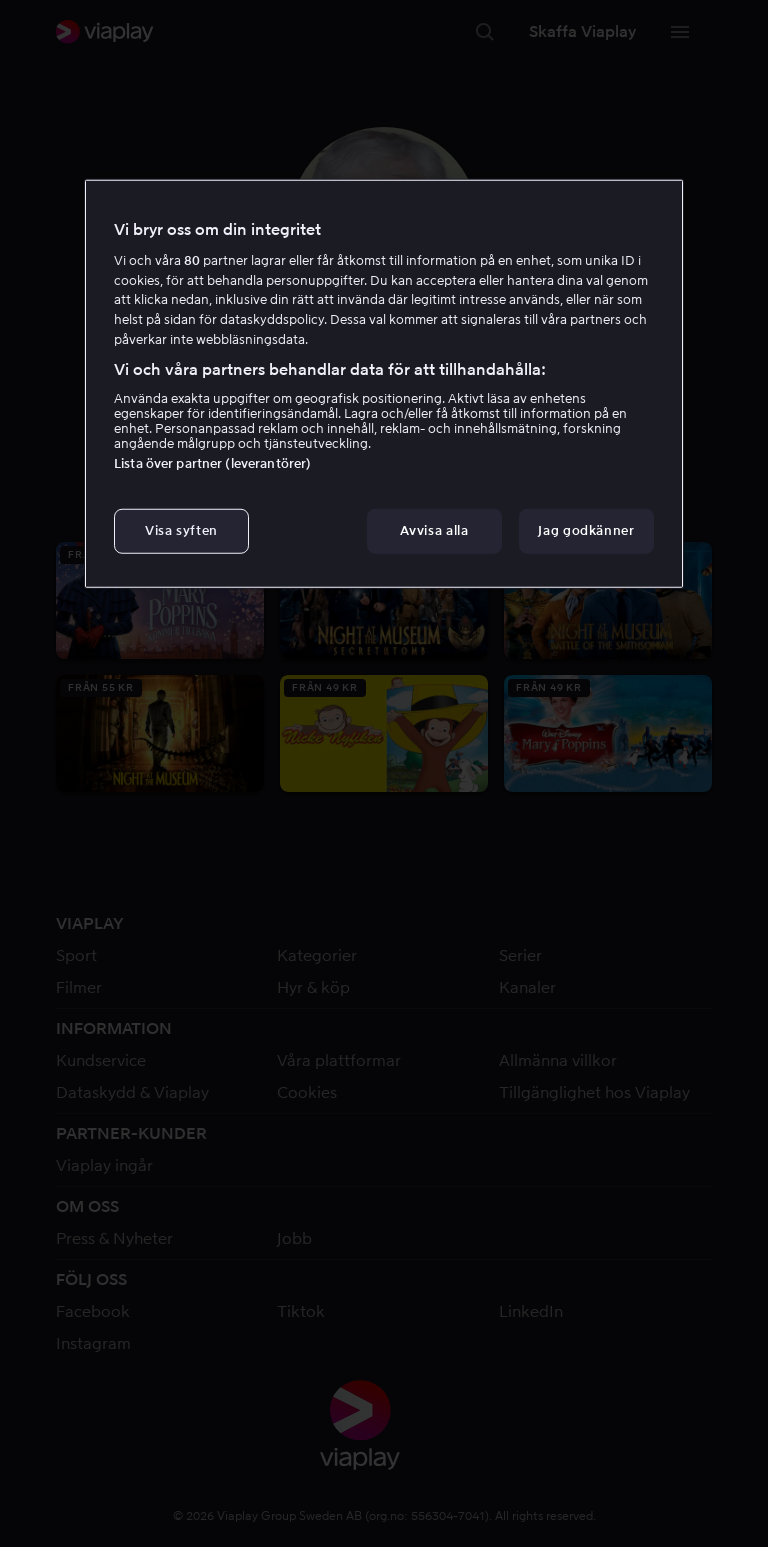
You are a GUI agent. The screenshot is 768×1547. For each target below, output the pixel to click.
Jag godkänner (586, 530)
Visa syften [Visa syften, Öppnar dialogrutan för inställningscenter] (181, 530)
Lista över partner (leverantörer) (212, 463)
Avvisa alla (434, 530)
